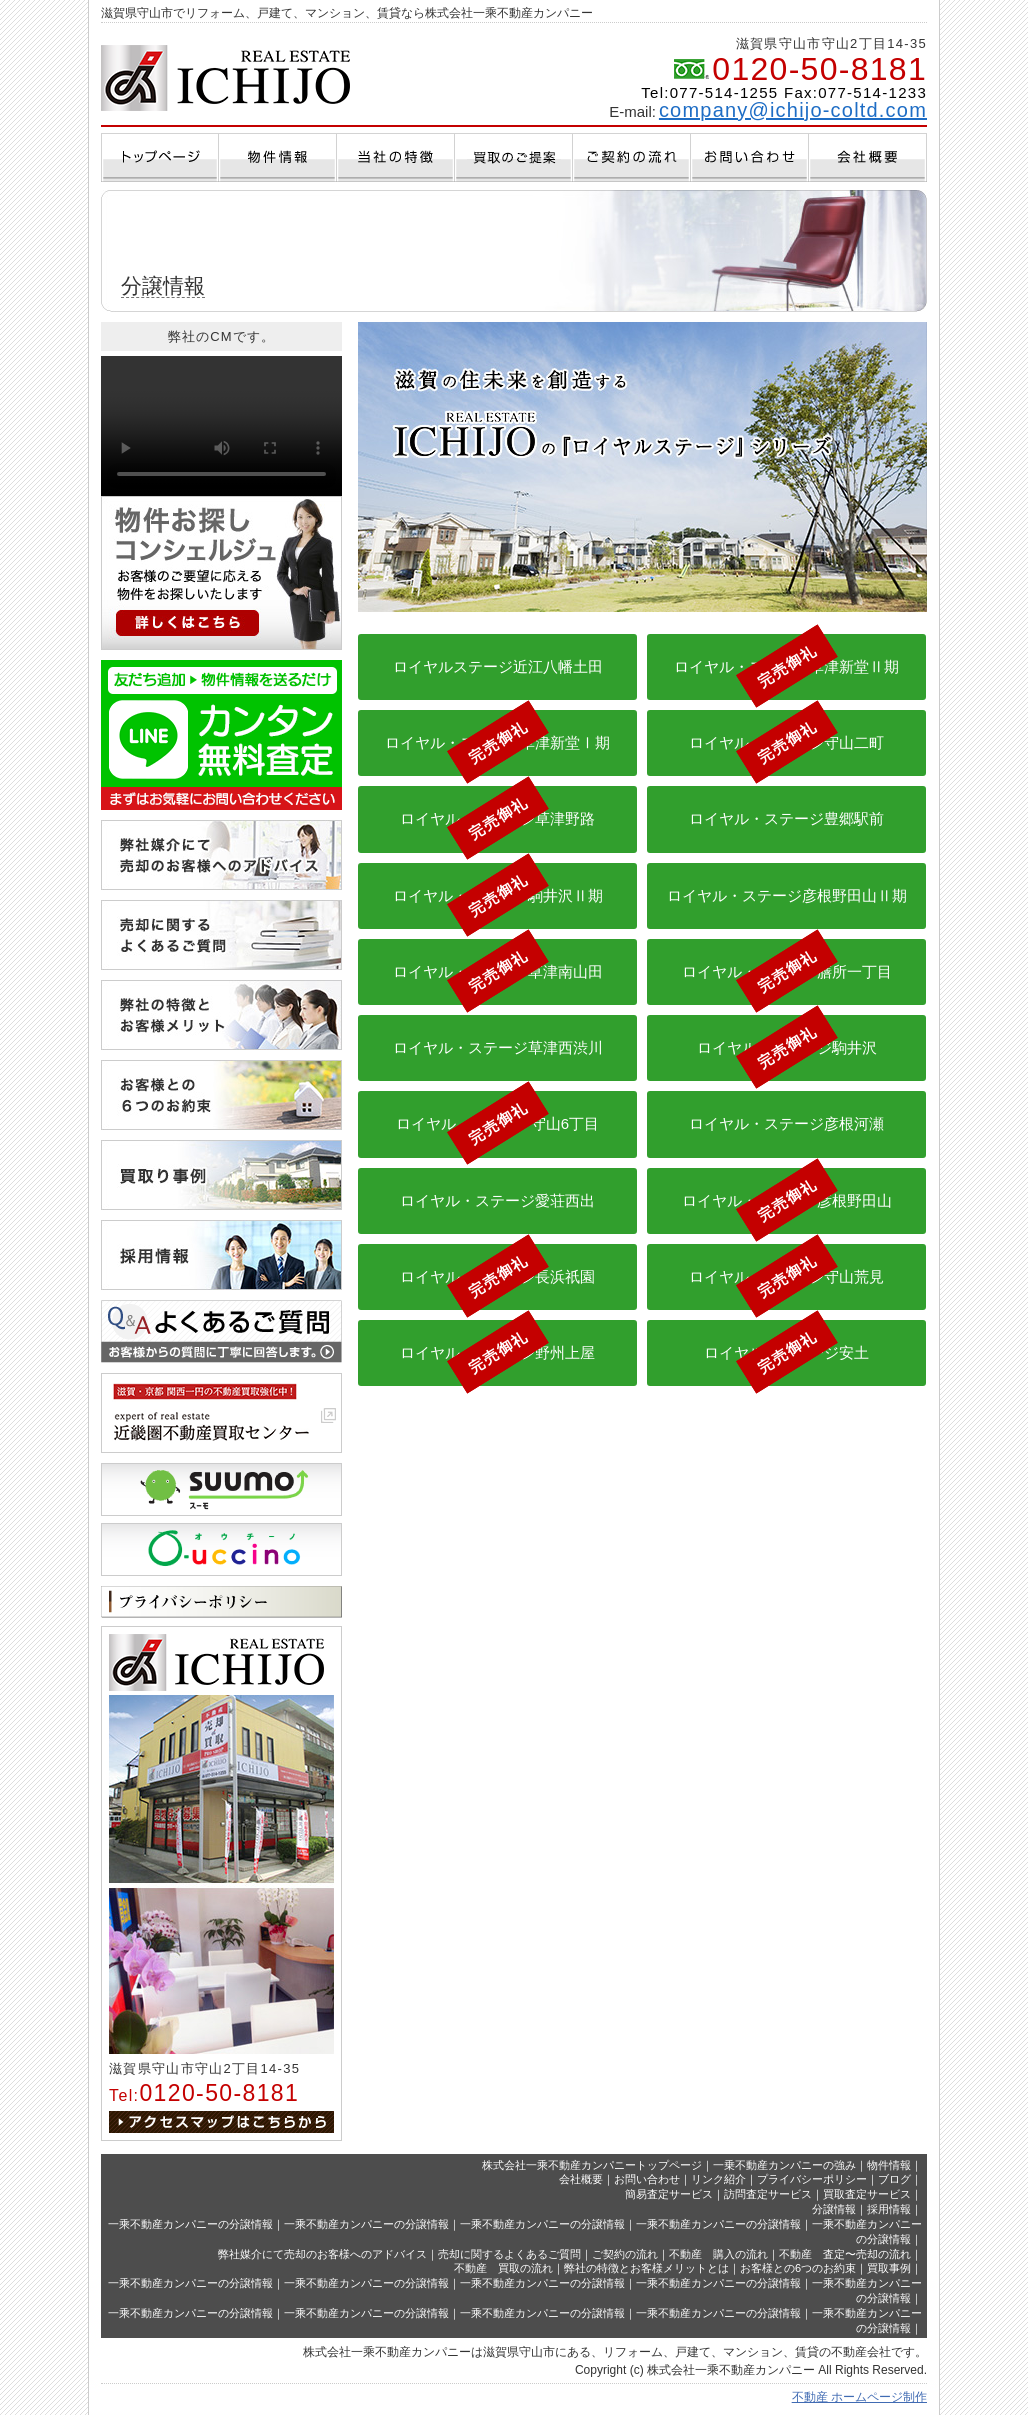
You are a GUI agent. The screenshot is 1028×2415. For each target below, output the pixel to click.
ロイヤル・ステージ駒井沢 (787, 1047)
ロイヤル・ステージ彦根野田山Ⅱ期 (787, 895)
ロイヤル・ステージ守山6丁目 (497, 1123)
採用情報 (889, 2209)
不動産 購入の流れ (718, 2254)
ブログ (894, 2179)
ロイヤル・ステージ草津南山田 (498, 971)
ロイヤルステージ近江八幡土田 (498, 666)
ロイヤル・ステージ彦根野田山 (787, 1200)
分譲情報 (834, 2209)
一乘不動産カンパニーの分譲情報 (190, 2224)
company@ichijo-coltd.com (793, 110)
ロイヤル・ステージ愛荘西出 (497, 1200)
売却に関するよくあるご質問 (509, 2254)
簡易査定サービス (669, 2194)
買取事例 (889, 2268)
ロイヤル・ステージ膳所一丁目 (787, 971)
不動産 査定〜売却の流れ (845, 2254)
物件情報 (889, 2165)
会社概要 (581, 2179)
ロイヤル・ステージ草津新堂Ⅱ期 (786, 666)
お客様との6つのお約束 (798, 2268)
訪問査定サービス (768, 2194)
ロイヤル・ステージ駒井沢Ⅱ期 (498, 895)
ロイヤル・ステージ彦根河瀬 (786, 1123)
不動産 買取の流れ (503, 2268)
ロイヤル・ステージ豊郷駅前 (786, 818)
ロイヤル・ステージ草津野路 (497, 818)
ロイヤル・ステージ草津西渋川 (498, 1047)
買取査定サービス (867, 2194)
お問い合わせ (647, 2179)
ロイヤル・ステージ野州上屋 (497, 1352)
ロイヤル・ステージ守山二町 (786, 742)
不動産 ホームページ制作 (859, 2397)
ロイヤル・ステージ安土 (786, 1352)
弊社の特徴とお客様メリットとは (646, 2268)
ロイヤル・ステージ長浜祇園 (497, 1276)
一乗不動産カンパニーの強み (784, 2165)
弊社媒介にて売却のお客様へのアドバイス (322, 2254)
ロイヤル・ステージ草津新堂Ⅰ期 (497, 742)
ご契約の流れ (625, 2254)
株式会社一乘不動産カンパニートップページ (592, 2165)
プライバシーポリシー (812, 2179)
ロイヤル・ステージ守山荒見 (786, 1276)
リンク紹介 (718, 2179)
